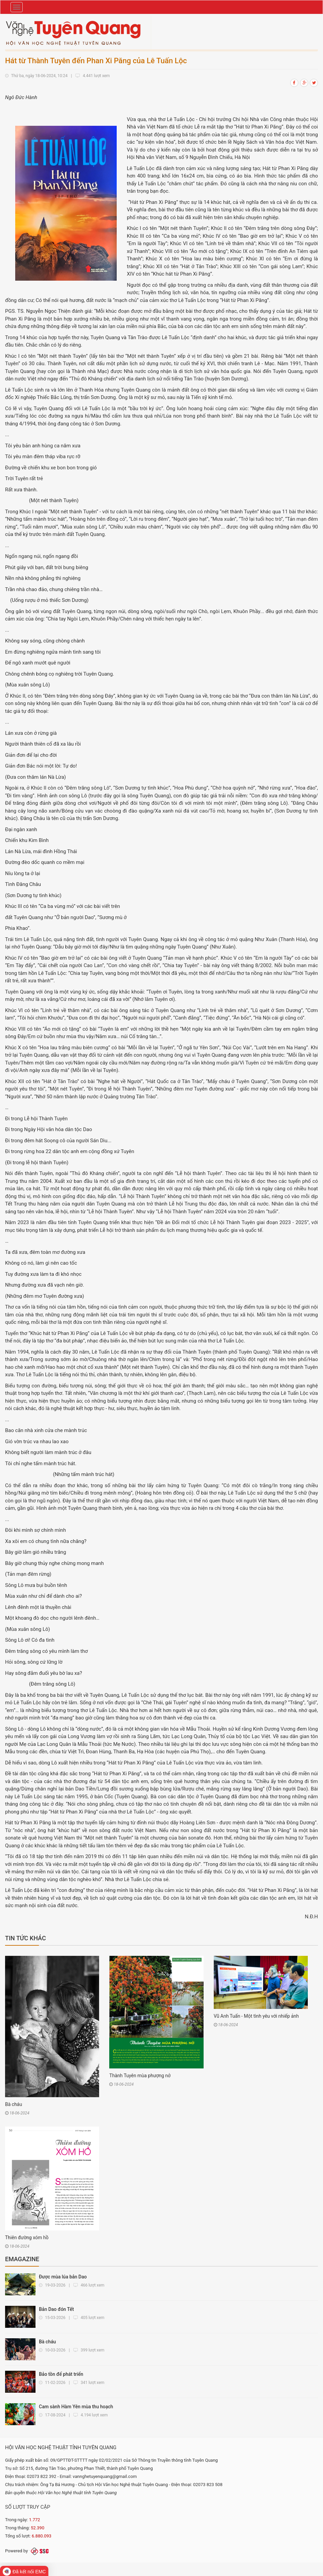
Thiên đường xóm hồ (26, 2237)
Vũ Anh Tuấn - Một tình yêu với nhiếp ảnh (256, 2016)
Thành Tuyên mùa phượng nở (139, 2075)
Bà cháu (13, 2104)
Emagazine (22, 2259)
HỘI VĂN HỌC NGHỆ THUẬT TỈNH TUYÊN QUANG (60, 2447)
